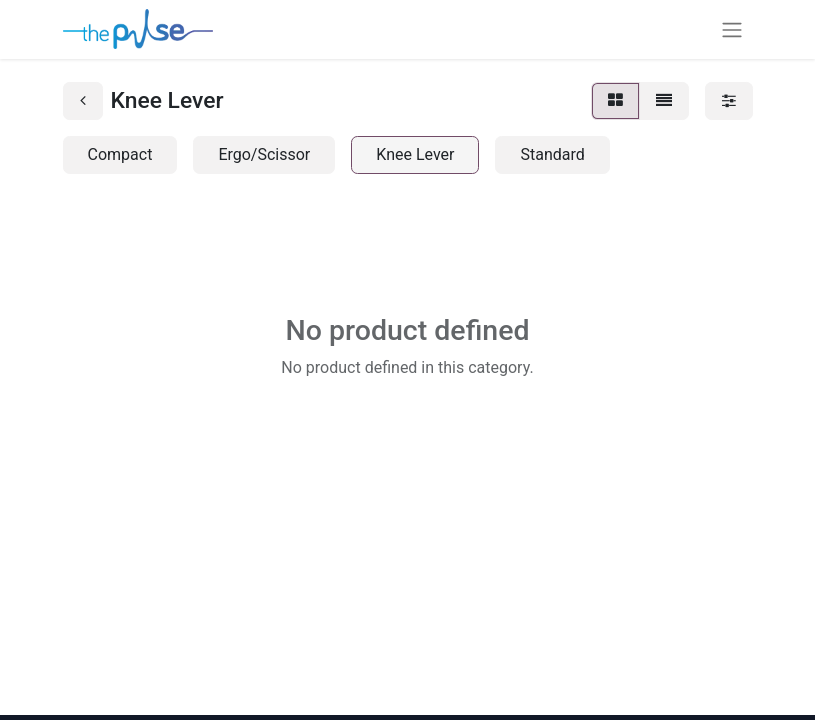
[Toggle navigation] (732, 29)
